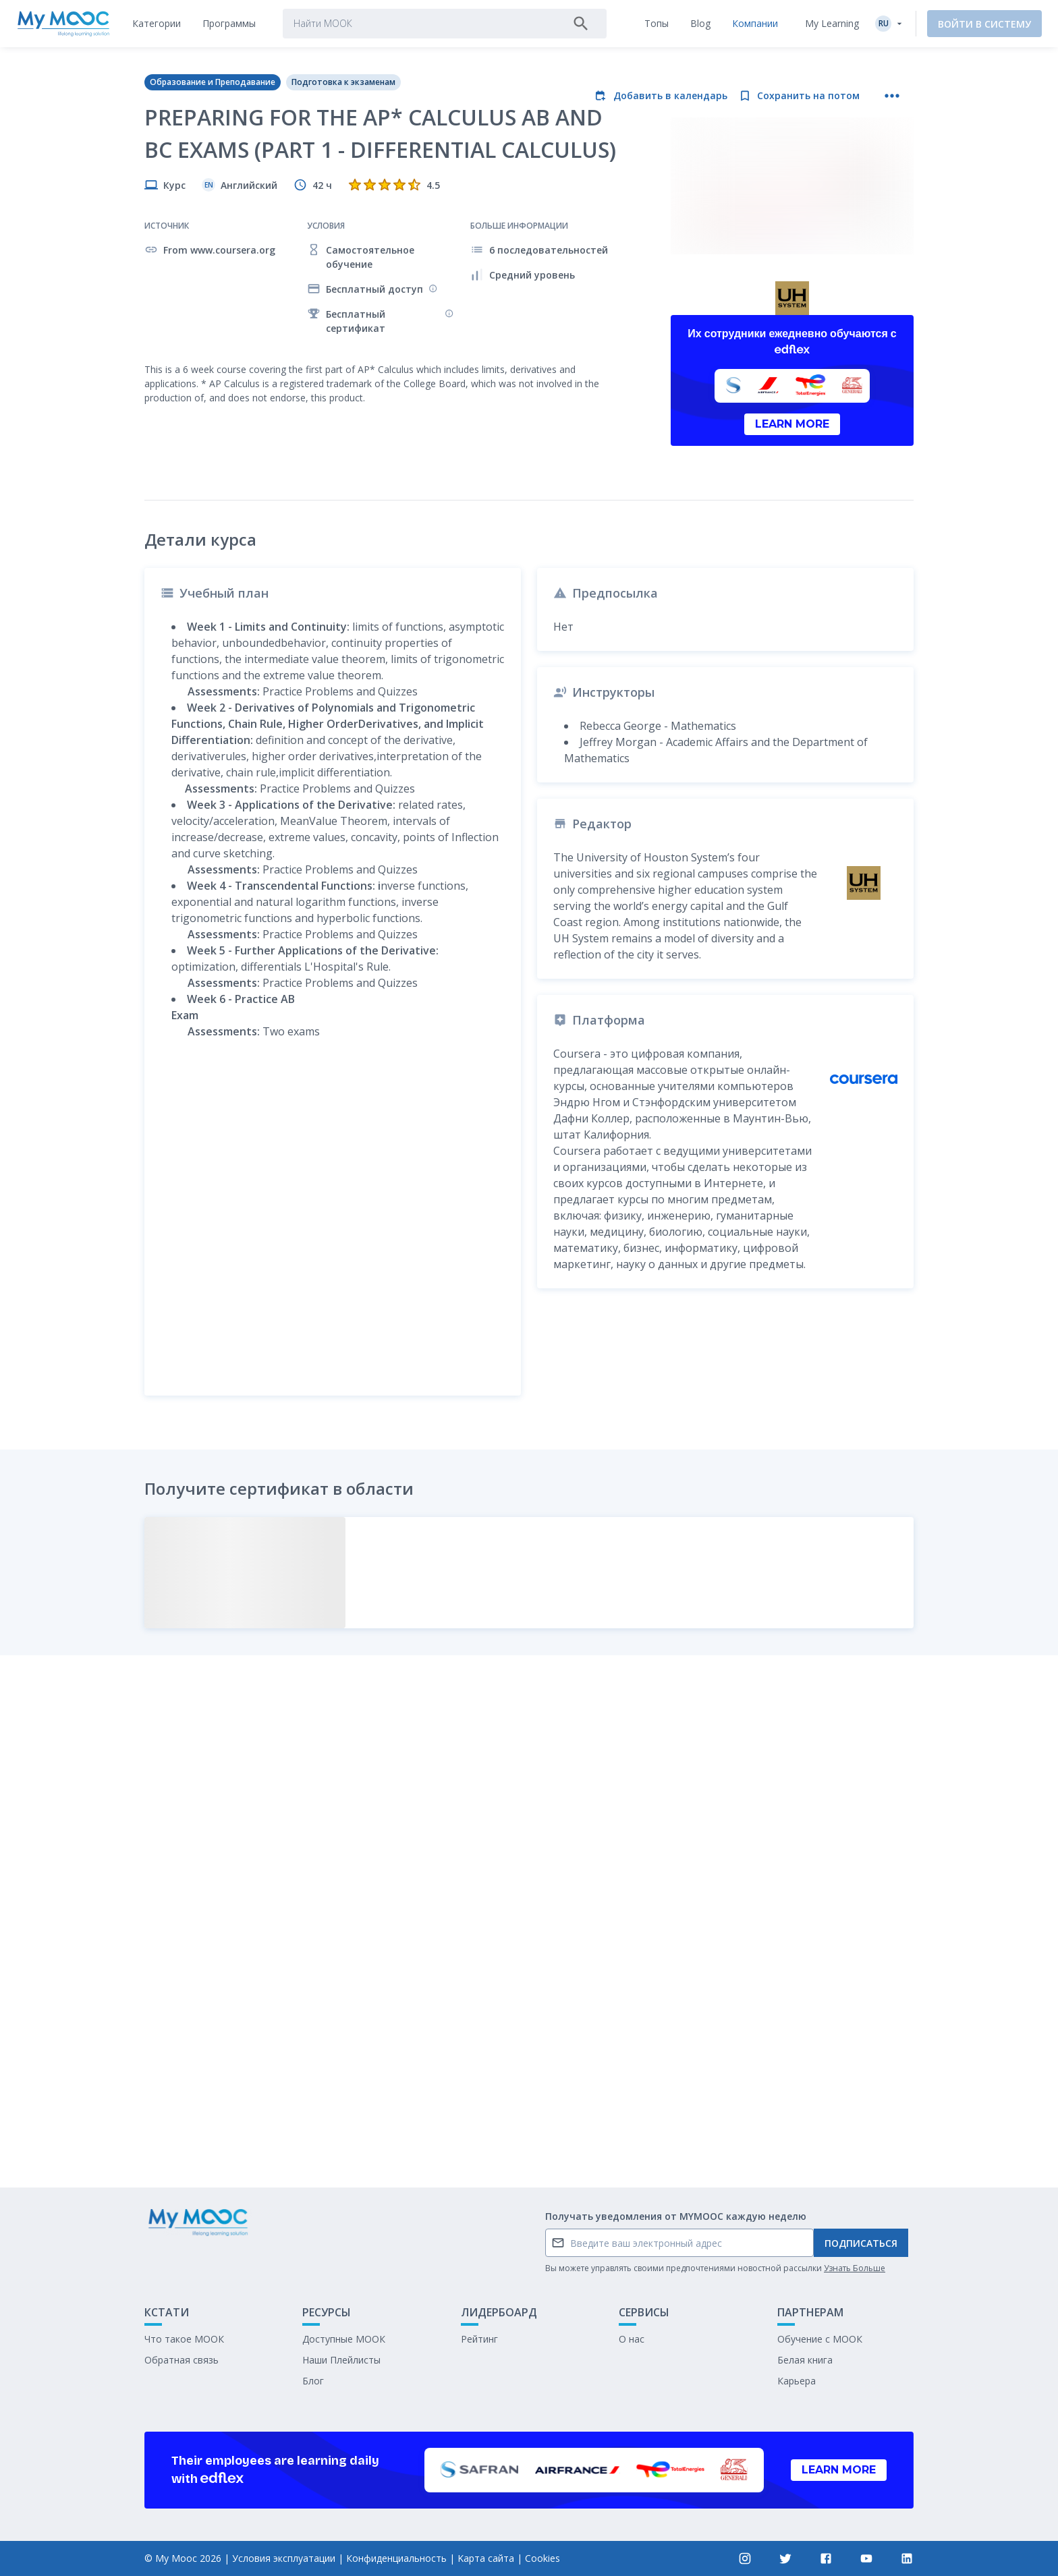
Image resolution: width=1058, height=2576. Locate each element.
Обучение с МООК (819, 2338)
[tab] (157, 23)
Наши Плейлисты (341, 2359)
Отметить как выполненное (529, 2076)
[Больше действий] (892, 95)
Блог (313, 2380)
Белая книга (805, 2359)
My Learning (832, 23)
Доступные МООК (343, 2338)
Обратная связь (181, 2359)
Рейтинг (479, 2338)
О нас (631, 2338)
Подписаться (861, 2243)
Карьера (796, 2380)
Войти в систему (984, 24)
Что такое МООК (184, 2338)
